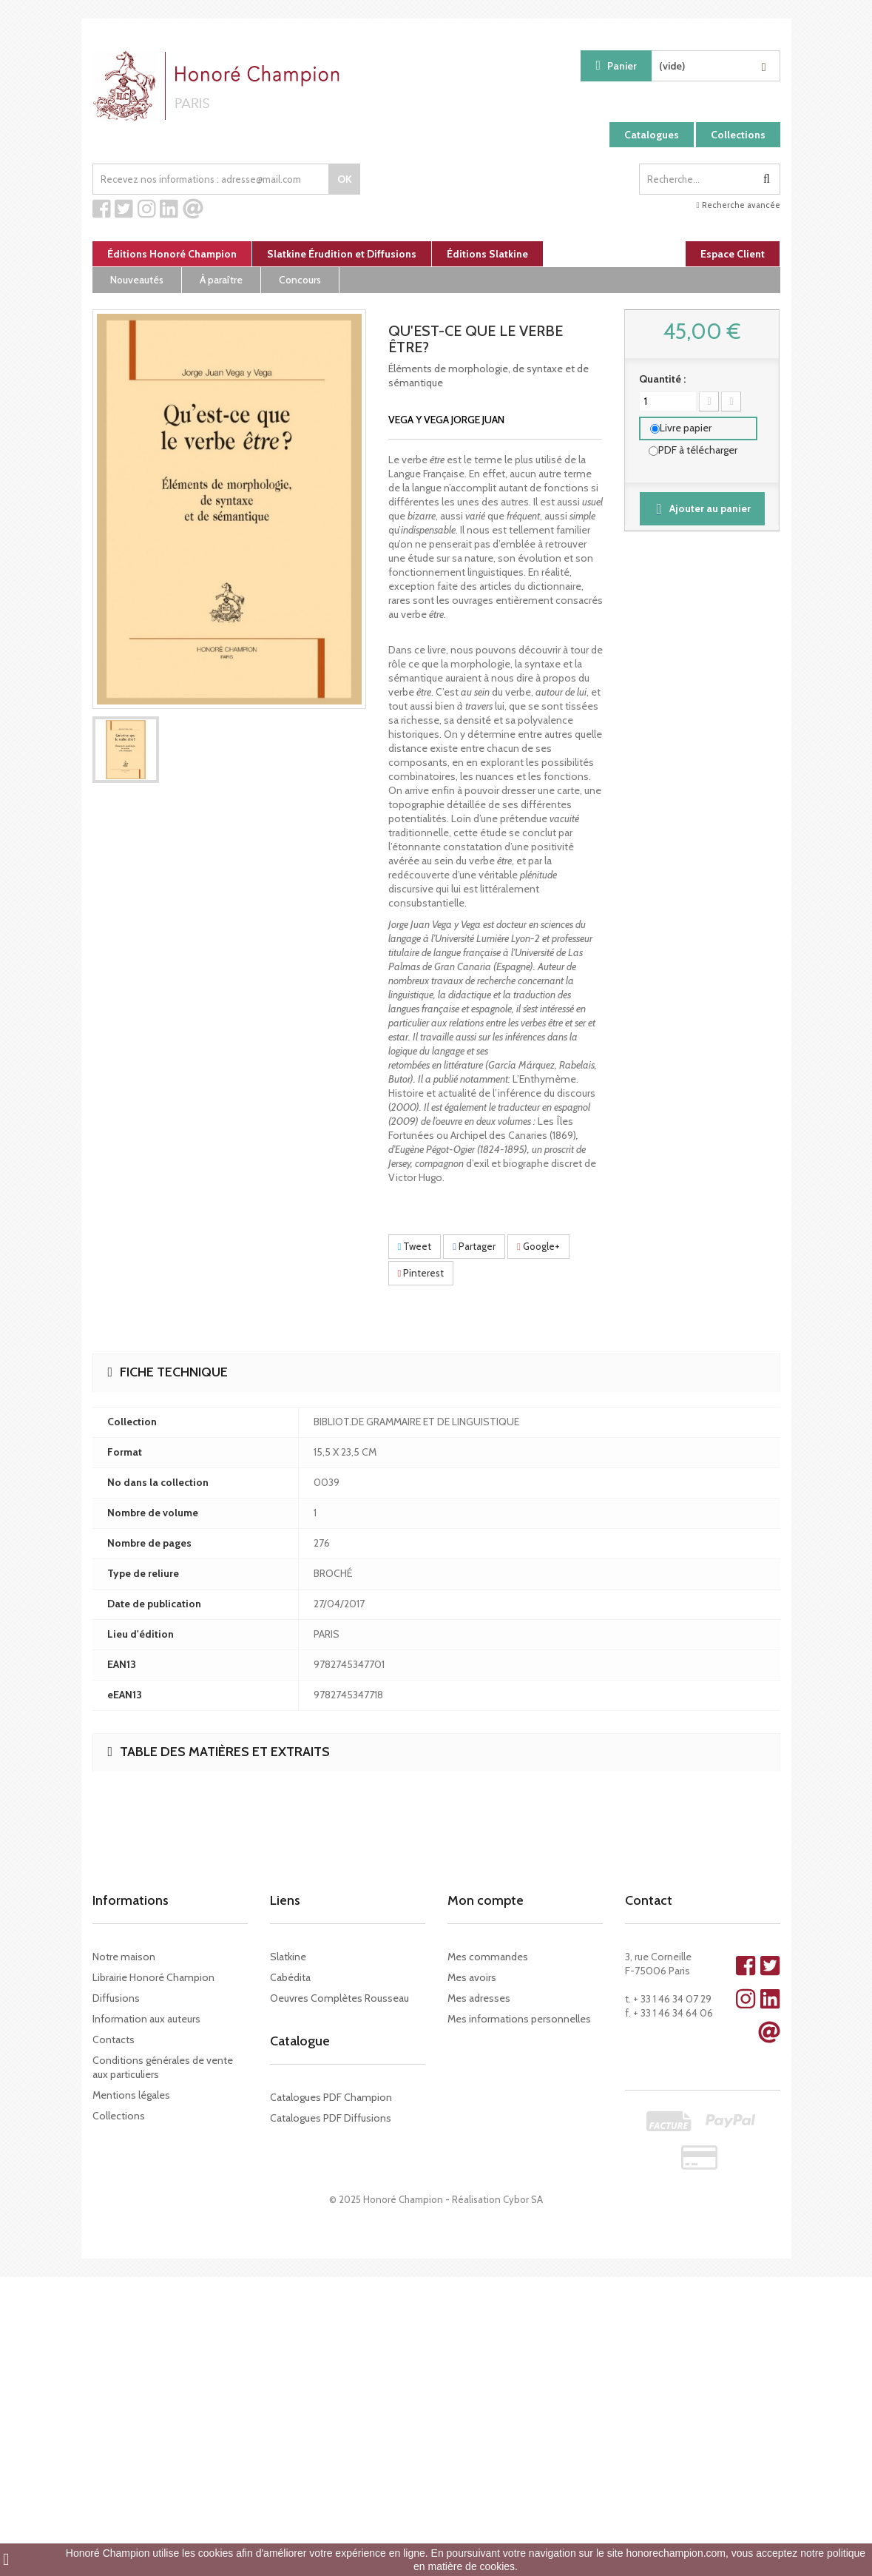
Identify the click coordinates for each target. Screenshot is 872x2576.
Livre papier (686, 427)
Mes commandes (487, 1956)
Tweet (415, 1246)
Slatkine (288, 1956)
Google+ (538, 1246)
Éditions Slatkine (487, 253)
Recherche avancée (738, 205)
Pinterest (421, 1273)
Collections (738, 134)
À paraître (221, 279)
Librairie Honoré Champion (153, 1977)
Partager (474, 1246)
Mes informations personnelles (519, 2018)
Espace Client (732, 253)
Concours (300, 279)
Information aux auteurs (146, 2018)
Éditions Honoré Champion (172, 253)
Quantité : (662, 379)
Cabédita (290, 1977)
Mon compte (485, 1900)
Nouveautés (136, 279)
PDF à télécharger (697, 450)
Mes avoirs (471, 1977)
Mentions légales (131, 2095)
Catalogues (651, 134)
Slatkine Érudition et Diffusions (341, 253)
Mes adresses (478, 1998)
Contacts (113, 2039)
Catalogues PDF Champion (331, 2097)
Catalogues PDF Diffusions (330, 2118)
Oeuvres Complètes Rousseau (339, 1998)
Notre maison (123, 1956)
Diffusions (116, 1998)
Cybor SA (523, 2199)
